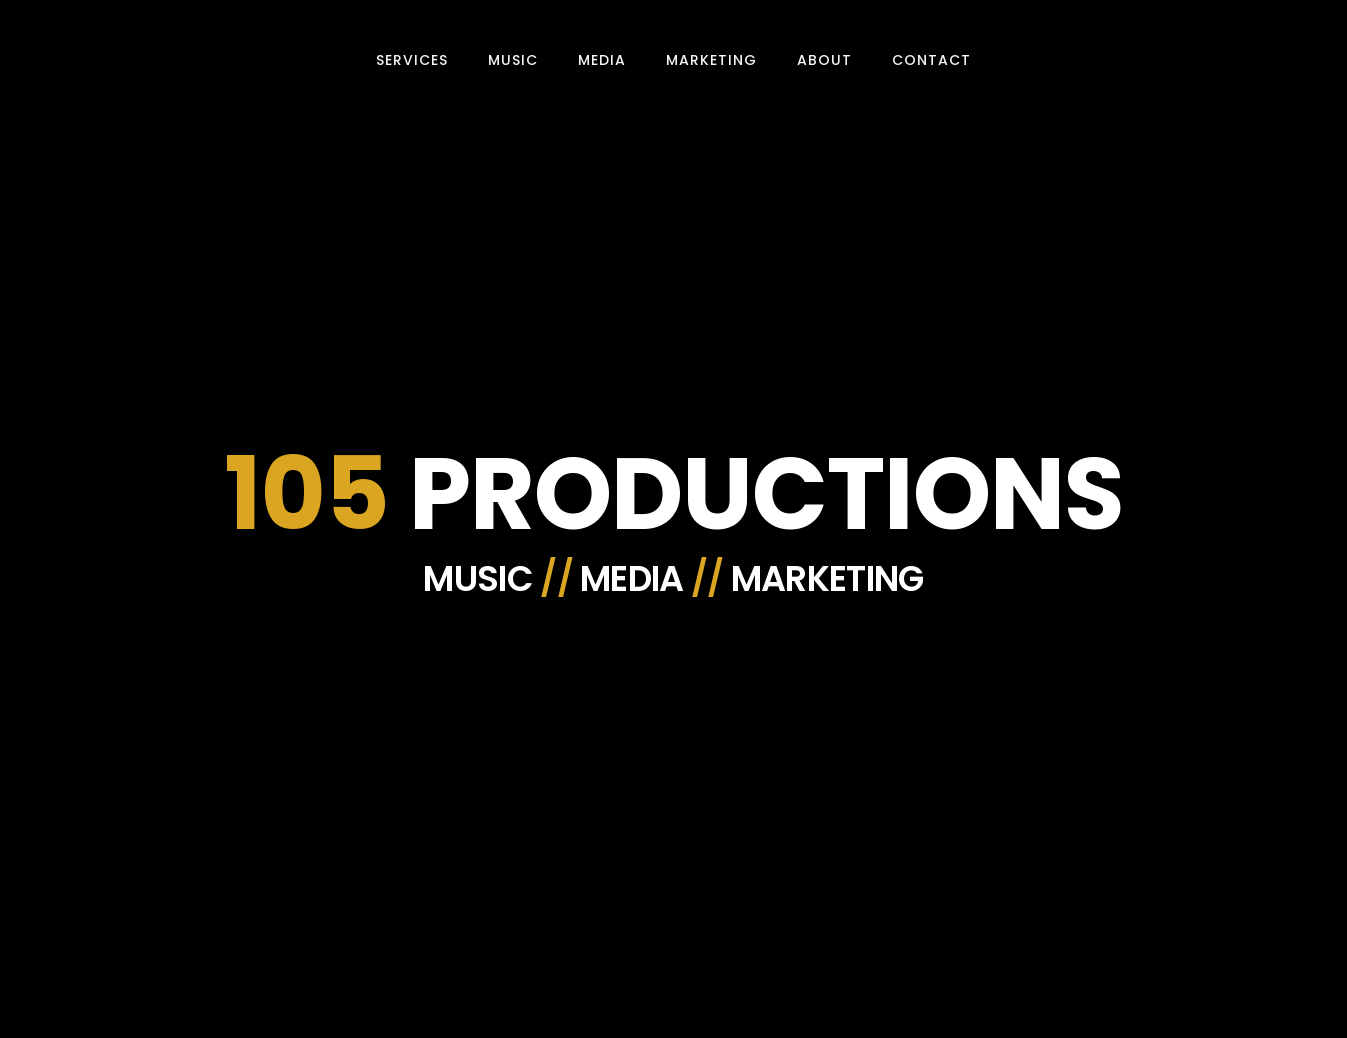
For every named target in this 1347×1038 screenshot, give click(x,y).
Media (602, 60)
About (824, 60)
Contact (931, 60)
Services (412, 60)
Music (513, 60)
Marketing (711, 60)
